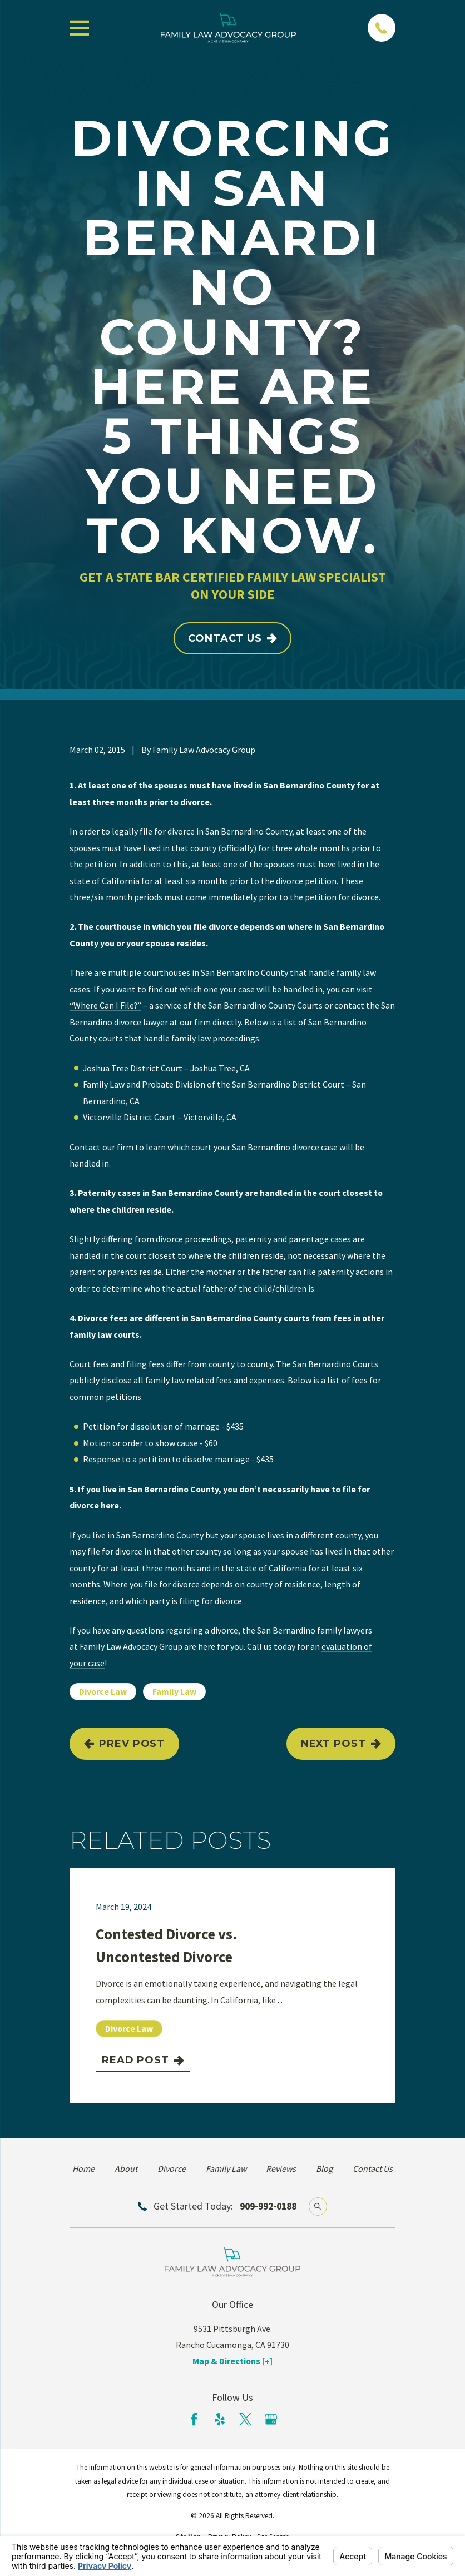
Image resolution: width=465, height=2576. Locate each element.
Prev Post (124, 1744)
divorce (195, 801)
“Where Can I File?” (105, 1005)
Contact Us (232, 638)
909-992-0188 (268, 2206)
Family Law (174, 1691)
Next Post (341, 1744)
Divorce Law (103, 1691)
